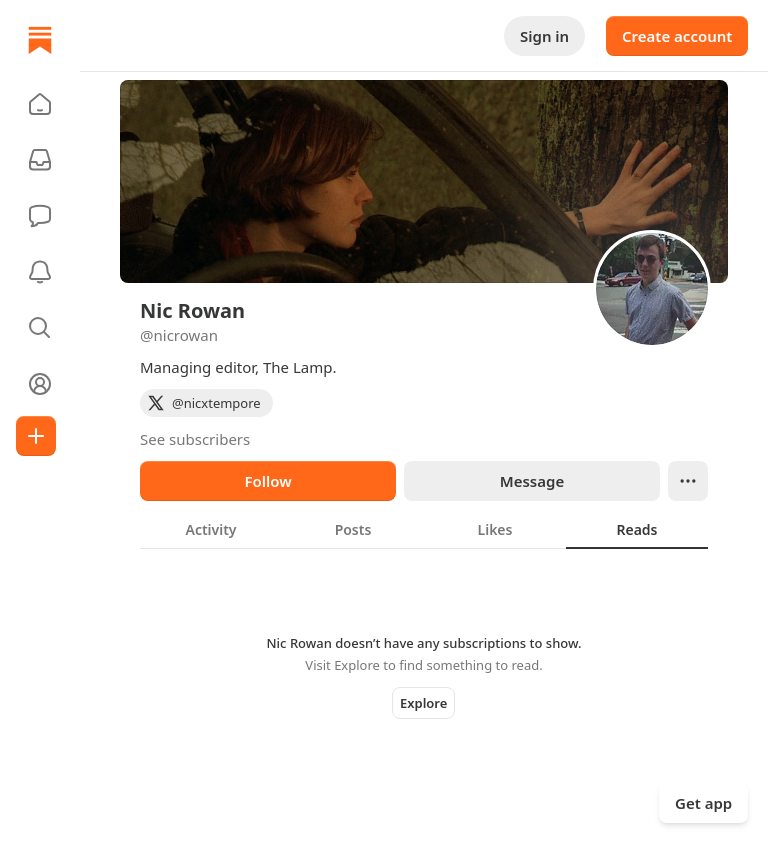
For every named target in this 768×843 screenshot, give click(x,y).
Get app (703, 803)
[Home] (40, 40)
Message (532, 481)
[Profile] (40, 384)
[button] (40, 104)
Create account (677, 36)
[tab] (211, 529)
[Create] (36, 436)
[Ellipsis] (688, 481)
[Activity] (40, 272)
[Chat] (40, 216)
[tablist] (424, 529)
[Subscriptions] (40, 160)
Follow (267, 481)
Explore (423, 703)
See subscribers (195, 439)
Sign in (544, 36)
